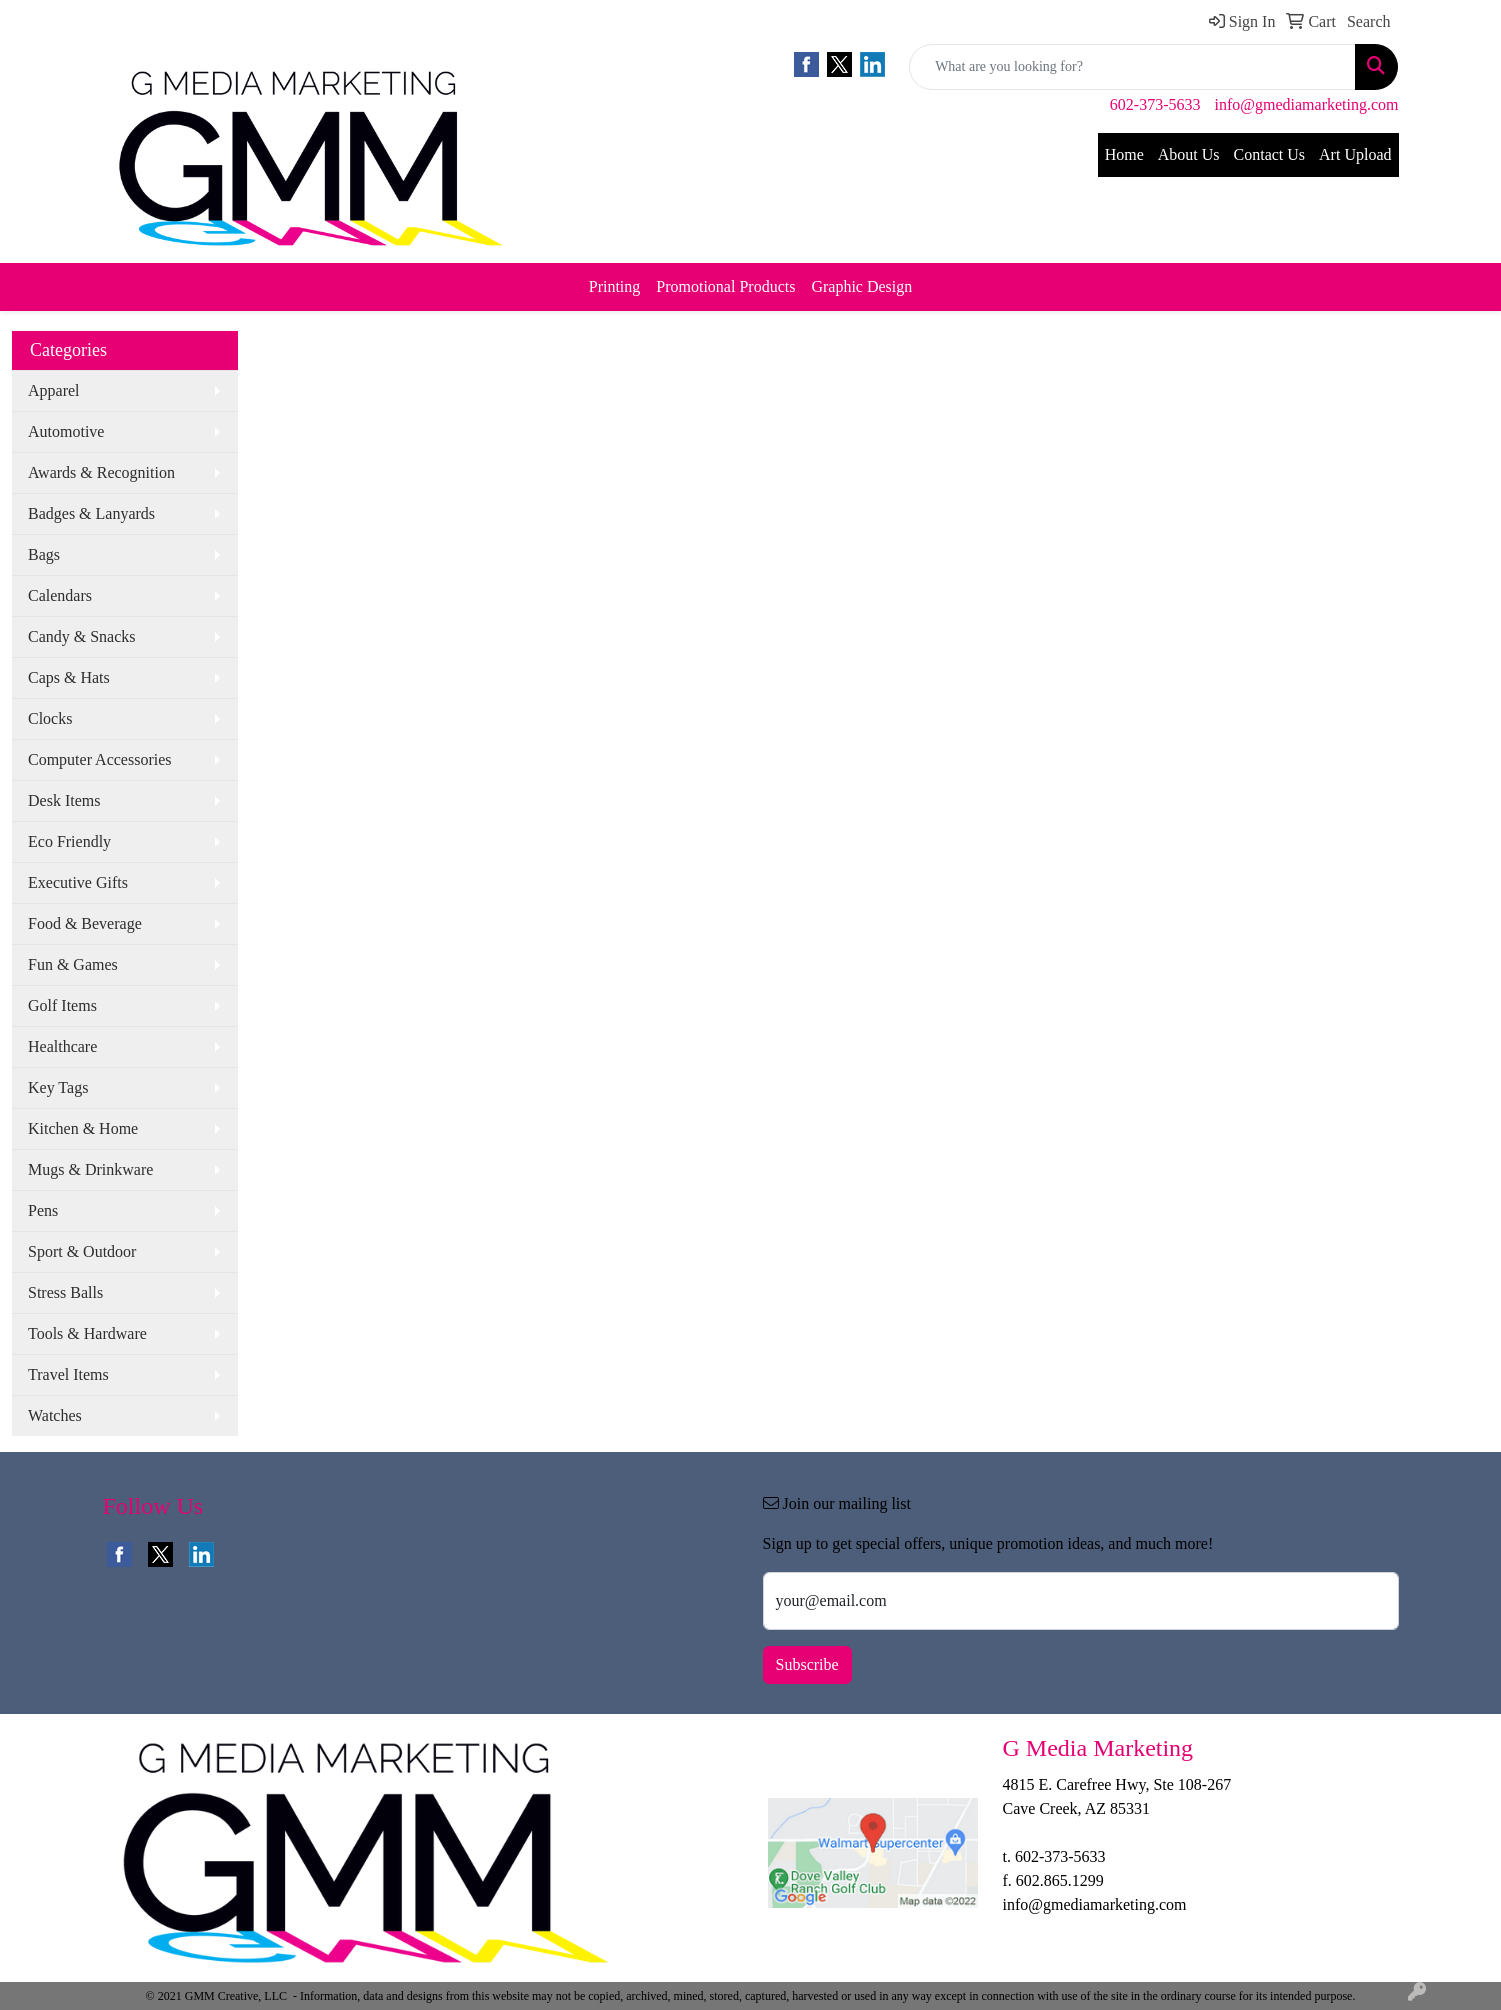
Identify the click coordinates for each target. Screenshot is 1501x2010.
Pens (43, 1210)
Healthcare (62, 1046)
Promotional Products (725, 286)
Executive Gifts (78, 882)
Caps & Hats (69, 677)
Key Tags (58, 1087)
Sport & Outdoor (82, 1251)
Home (1124, 154)
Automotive (66, 431)
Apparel (54, 390)
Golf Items (62, 1005)
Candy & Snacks (82, 636)
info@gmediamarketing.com (1306, 104)
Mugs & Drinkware (90, 1169)
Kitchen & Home (83, 1128)
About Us (1189, 154)
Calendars (60, 595)
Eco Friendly (69, 841)
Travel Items (68, 1374)
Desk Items (64, 800)
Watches (55, 1415)
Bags (44, 554)
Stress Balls (65, 1292)
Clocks (50, 718)
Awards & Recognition (101, 472)
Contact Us (1270, 154)
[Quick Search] (1132, 67)
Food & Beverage (85, 923)
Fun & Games (73, 964)
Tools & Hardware (87, 1333)
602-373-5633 (1155, 104)
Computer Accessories (100, 759)
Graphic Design (861, 286)
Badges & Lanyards (91, 513)
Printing (615, 286)
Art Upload (1355, 154)
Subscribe (807, 1664)
